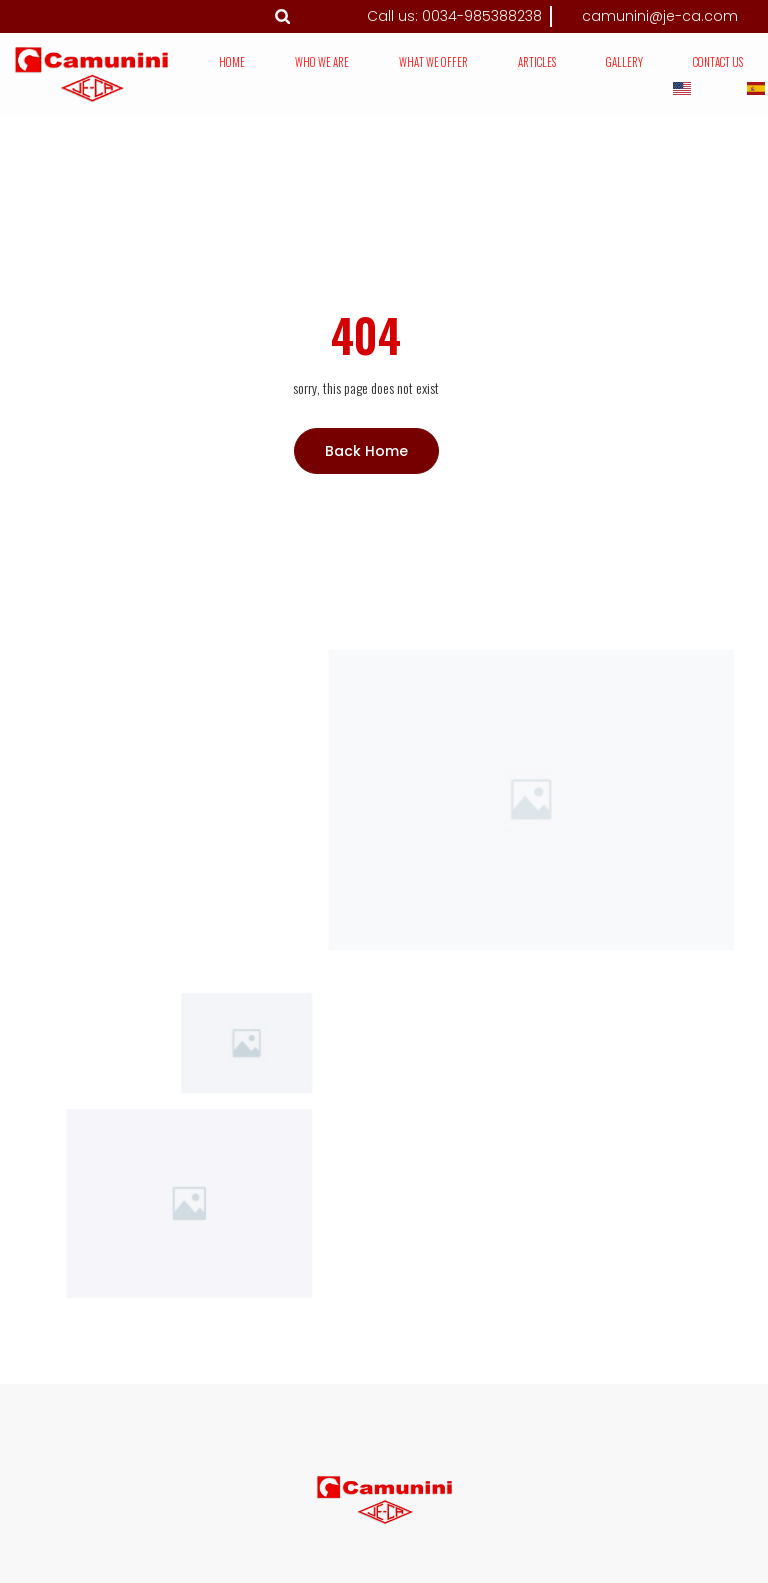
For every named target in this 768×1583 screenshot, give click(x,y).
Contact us (718, 62)
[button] (282, 16)
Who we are (322, 62)
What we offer (433, 62)
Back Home (366, 451)
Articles (537, 62)
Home (232, 62)
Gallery (624, 62)
